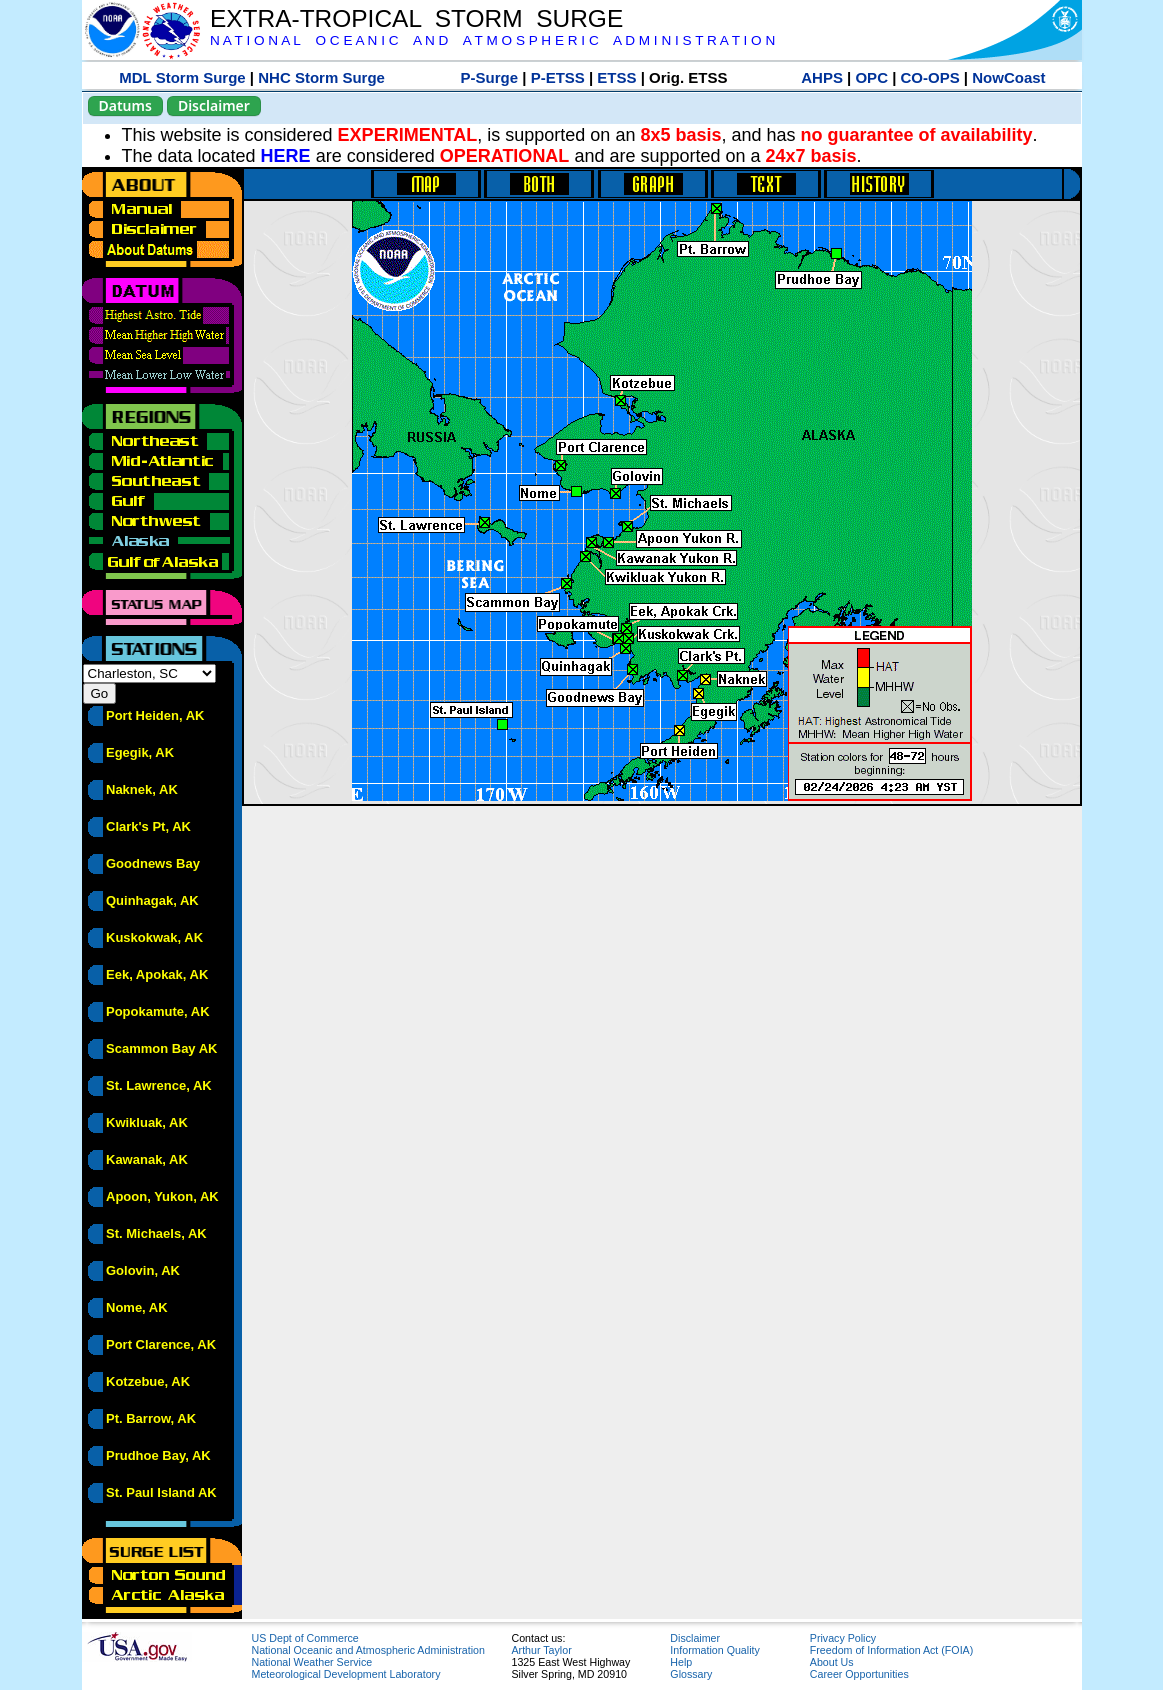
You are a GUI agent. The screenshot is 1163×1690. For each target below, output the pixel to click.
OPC (871, 77)
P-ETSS (558, 77)
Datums (125, 105)
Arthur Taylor (542, 1650)
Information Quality (714, 1650)
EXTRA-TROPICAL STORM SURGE (416, 18)
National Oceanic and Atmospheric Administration (368, 1650)
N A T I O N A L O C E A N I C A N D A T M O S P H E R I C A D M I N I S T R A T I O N (492, 40)
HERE (286, 156)
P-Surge (490, 77)
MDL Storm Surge (182, 77)
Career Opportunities (859, 1674)
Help (681, 1662)
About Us (832, 1662)
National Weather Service (312, 1662)
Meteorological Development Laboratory (346, 1674)
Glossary (691, 1674)
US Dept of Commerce (305, 1638)
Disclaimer (214, 105)
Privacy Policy (843, 1638)
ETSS (616, 77)
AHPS (822, 77)
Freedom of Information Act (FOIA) (891, 1650)
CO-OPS (930, 77)
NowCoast (1008, 77)
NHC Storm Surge (321, 77)
